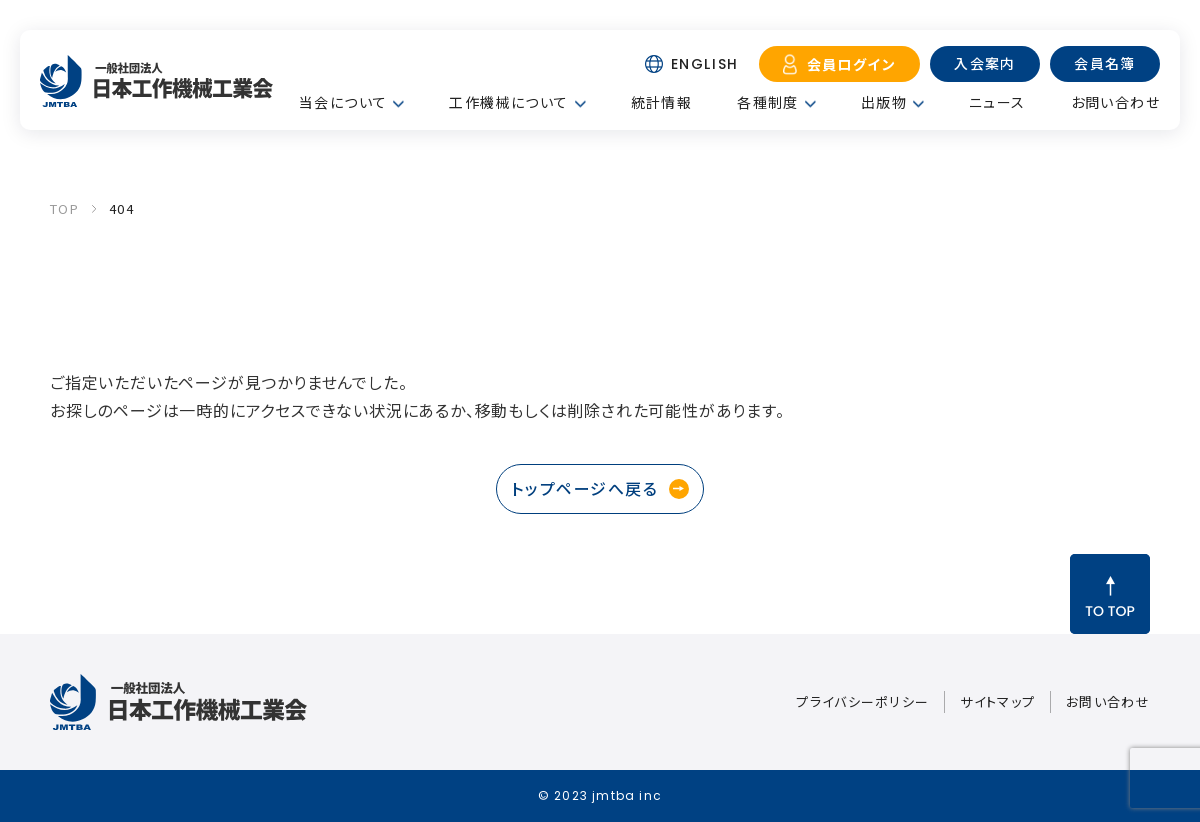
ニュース (997, 102)
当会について (343, 102)
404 (121, 208)
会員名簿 (1105, 63)
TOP (64, 208)
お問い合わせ (1115, 102)
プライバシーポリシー (862, 701)
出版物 (884, 102)
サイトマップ (997, 701)
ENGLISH (705, 64)
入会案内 (985, 63)
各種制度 (768, 102)
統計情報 (662, 102)
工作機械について (508, 102)
